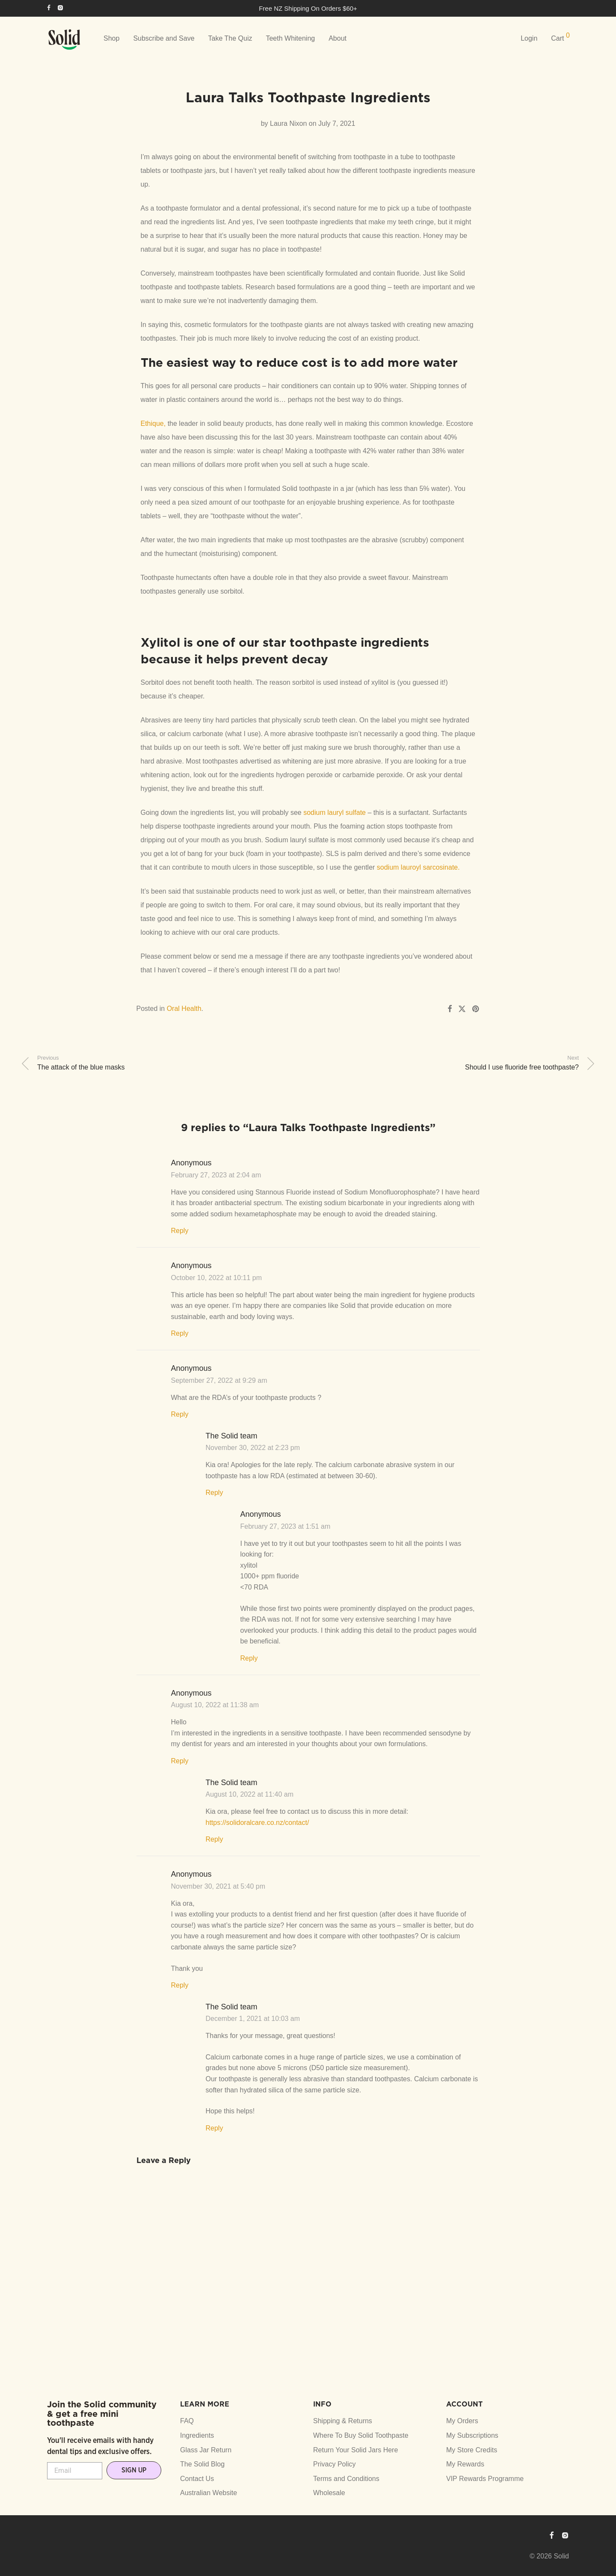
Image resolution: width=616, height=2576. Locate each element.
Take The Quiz (230, 38)
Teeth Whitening (290, 38)
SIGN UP (133, 2470)
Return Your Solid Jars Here (355, 2450)
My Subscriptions (472, 2435)
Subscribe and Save (163, 38)
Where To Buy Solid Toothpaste (361, 2435)
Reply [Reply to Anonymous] (180, 1230)
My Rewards (465, 2464)
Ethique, (153, 423)
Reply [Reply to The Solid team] (214, 1492)
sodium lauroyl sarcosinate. (418, 867)
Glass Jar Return (205, 2450)
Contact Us (197, 2478)
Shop (111, 38)
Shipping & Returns (342, 2420)
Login (529, 38)
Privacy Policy (334, 2464)
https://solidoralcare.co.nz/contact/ (257, 1822)
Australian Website (208, 2492)
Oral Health (184, 1008)
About (337, 38)
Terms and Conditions (346, 2478)
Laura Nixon (288, 123)
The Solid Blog (202, 2464)
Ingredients (197, 2435)
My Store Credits (471, 2450)
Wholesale (329, 2492)
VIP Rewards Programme (485, 2478)
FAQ (187, 2420)
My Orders (462, 2420)
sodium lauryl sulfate (334, 812)
